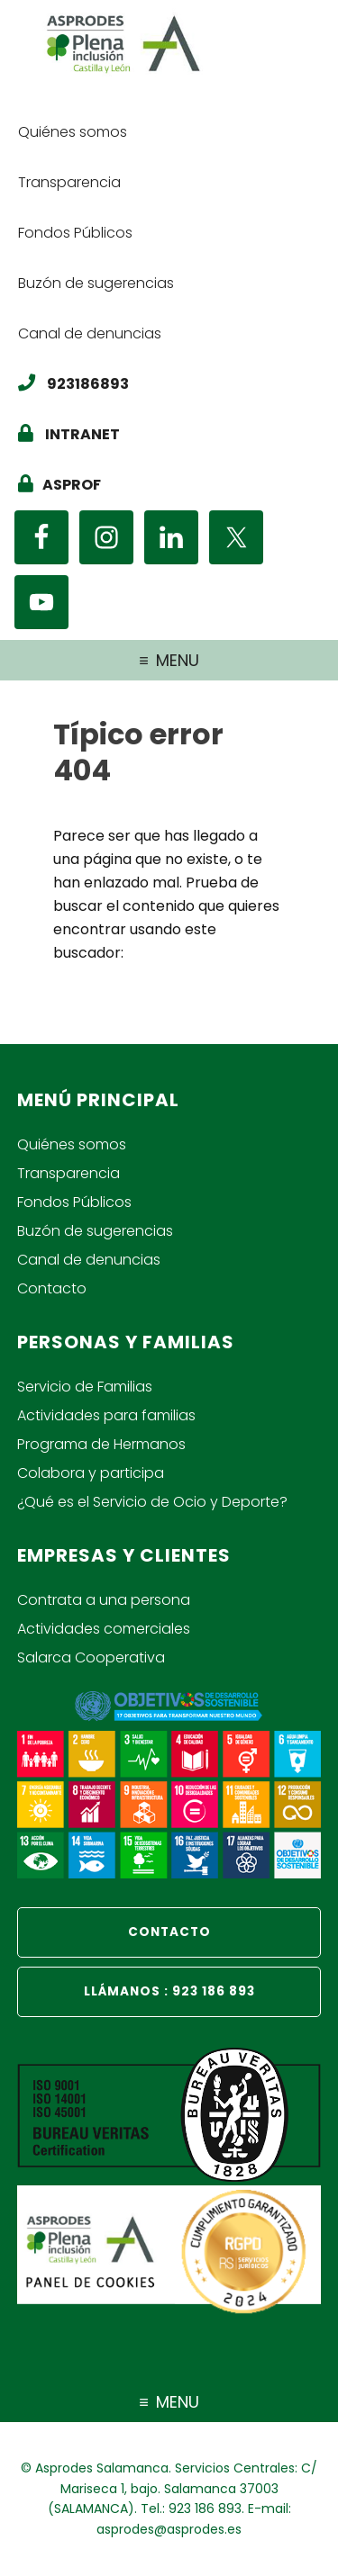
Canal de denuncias (88, 1259)
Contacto (52, 1288)
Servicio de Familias (84, 1386)
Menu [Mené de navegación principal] (177, 660)
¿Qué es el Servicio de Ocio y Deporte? (152, 1501)
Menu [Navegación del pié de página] (177, 2402)
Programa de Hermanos (101, 1444)
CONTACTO (169, 1932)
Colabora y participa (90, 1473)
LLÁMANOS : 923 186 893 (169, 1991)
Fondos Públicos (74, 1202)
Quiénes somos (71, 1144)
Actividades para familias (106, 1415)
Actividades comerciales (103, 1628)
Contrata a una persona (103, 1600)
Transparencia (68, 1173)
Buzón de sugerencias (95, 1230)
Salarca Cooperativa (91, 1657)
